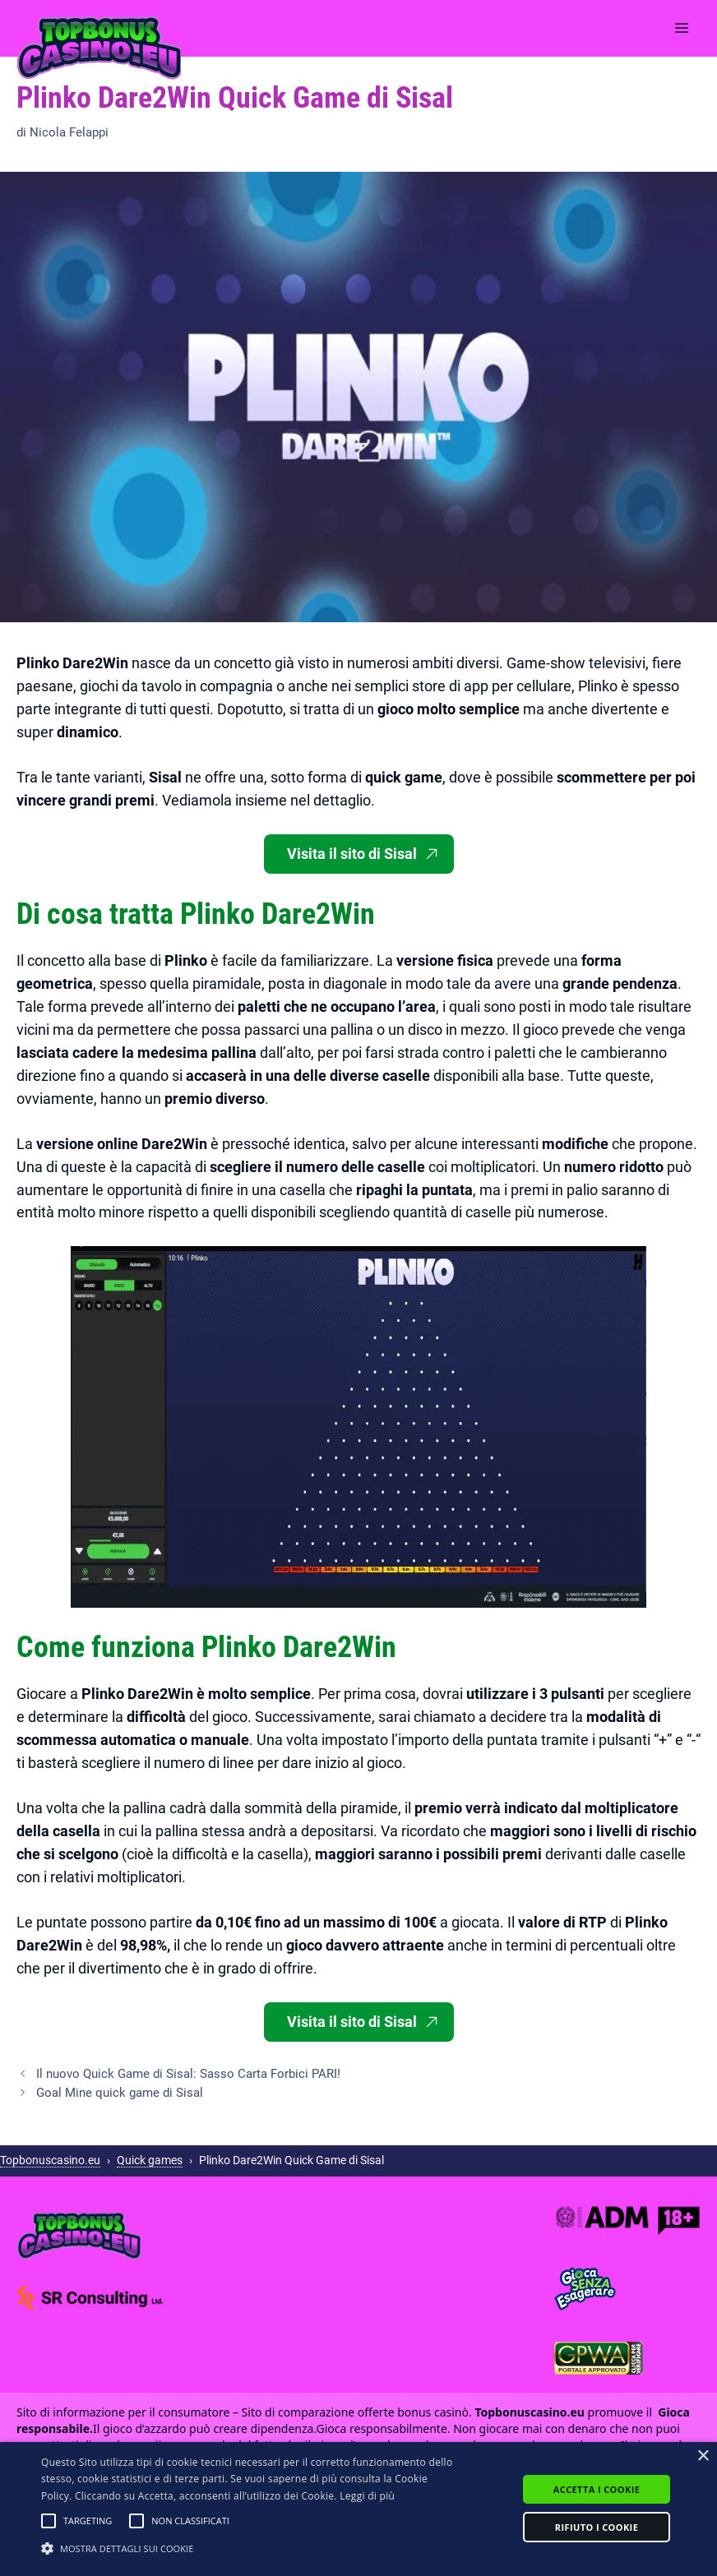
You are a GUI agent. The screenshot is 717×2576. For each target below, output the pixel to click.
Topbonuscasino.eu (50, 2160)
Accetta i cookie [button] (596, 2489)
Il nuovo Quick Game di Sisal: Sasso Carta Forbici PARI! (188, 2073)
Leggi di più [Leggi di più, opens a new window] (367, 2496)
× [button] (702, 2456)
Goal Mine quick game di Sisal (119, 2092)
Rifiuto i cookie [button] (596, 2527)
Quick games (150, 2160)
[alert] (358, 2509)
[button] (48, 2520)
